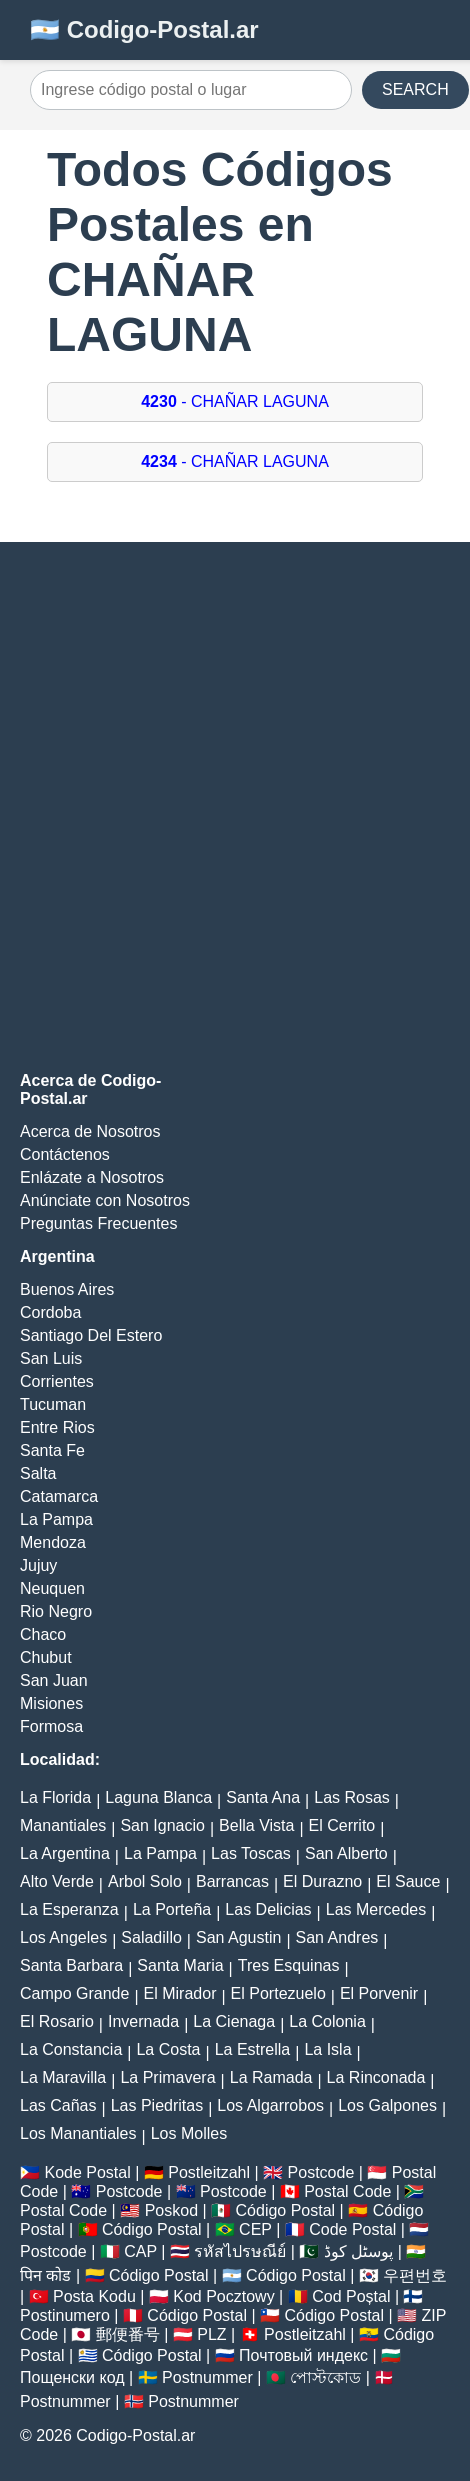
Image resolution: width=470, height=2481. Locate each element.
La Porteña (172, 1909)
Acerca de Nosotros (90, 1131)
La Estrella (253, 2049)
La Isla (327, 2049)
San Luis (51, 1358)
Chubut (46, 1657)
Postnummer (207, 2377)
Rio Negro (56, 1611)
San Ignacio (162, 1825)
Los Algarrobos (270, 2105)
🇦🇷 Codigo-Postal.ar (144, 29)
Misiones (51, 1703)
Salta (38, 1473)
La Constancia (71, 2049)
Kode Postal (87, 2172)
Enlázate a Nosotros (92, 1177)
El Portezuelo (278, 1993)
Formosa (51, 1726)
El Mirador (180, 1993)
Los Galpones (387, 2105)
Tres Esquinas (289, 1965)
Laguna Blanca (158, 1797)
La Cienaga (234, 2021)
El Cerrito (342, 1825)
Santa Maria (180, 1965)
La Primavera (167, 2077)
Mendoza (53, 1542)
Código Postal (286, 2210)
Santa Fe (52, 1450)
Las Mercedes (376, 1909)
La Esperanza (69, 1909)
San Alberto (346, 1853)
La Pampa (56, 1519)
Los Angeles (63, 1937)
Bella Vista (256, 1825)
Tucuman (53, 1404)
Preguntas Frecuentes (98, 1223)
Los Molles (189, 2133)
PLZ (211, 2334)
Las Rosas (352, 1797)
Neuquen (52, 1588)
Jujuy (38, 1565)
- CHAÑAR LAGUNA (235, 401)
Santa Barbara (71, 1965)
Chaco (43, 1634)
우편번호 (415, 2275)
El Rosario (57, 2021)
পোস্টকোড (325, 2377)
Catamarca (59, 1496)
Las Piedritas (157, 2105)
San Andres (337, 1937)
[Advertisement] (235, 807)
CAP (140, 2251)
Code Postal (352, 2229)
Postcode (321, 2172)
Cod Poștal (351, 2296)
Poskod (171, 2210)
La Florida (55, 1797)
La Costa (168, 2049)
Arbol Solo (145, 1881)
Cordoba (50, 1312)
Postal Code (347, 2191)
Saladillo (151, 1937)
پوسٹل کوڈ (358, 2251)
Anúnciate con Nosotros (105, 1200)
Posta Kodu (94, 2296)
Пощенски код (72, 2377)
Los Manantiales (78, 2133)
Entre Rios (57, 1427)
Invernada (143, 2021)
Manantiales (63, 1825)
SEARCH (415, 89)
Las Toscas (251, 1853)
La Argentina (65, 1853)
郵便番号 (128, 2334)
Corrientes (57, 1381)
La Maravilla (63, 2077)
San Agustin (238, 1937)
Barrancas (232, 1881)
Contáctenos (65, 1154)
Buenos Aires (67, 1289)
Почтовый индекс (303, 2355)
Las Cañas (58, 2105)
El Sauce (408, 1881)
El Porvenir (379, 1993)
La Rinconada (376, 2077)
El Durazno (322, 1881)
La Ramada (271, 2077)
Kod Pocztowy (223, 2296)
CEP (255, 2229)
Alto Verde (57, 1881)
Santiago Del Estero (91, 1335)
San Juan (54, 1680)
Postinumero (65, 2315)
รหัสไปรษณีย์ (240, 2251)
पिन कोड (45, 2275)
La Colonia (327, 2021)
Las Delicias (268, 1909)
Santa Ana (263, 1797)
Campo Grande (74, 1993)
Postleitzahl (209, 2172)
